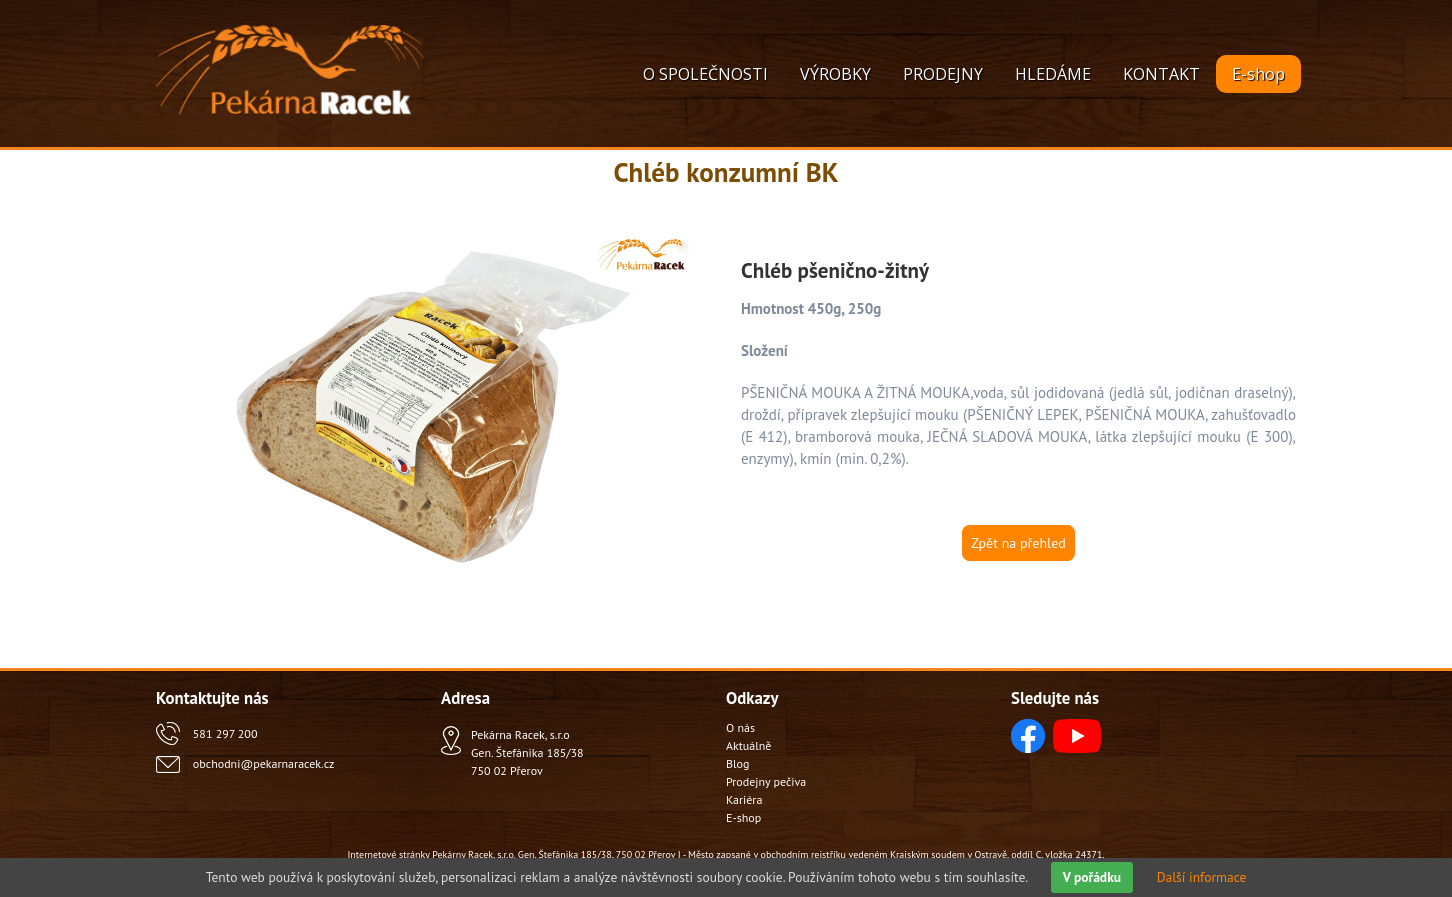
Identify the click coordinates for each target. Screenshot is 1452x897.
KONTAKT (1161, 74)
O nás (740, 727)
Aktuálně (748, 745)
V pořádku (1092, 877)
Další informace (1202, 877)
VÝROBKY (835, 74)
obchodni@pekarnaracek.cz (263, 763)
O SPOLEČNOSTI (705, 74)
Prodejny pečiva (766, 781)
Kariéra (744, 799)
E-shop (1258, 74)
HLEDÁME (1053, 74)
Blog (737, 763)
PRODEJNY (943, 74)
